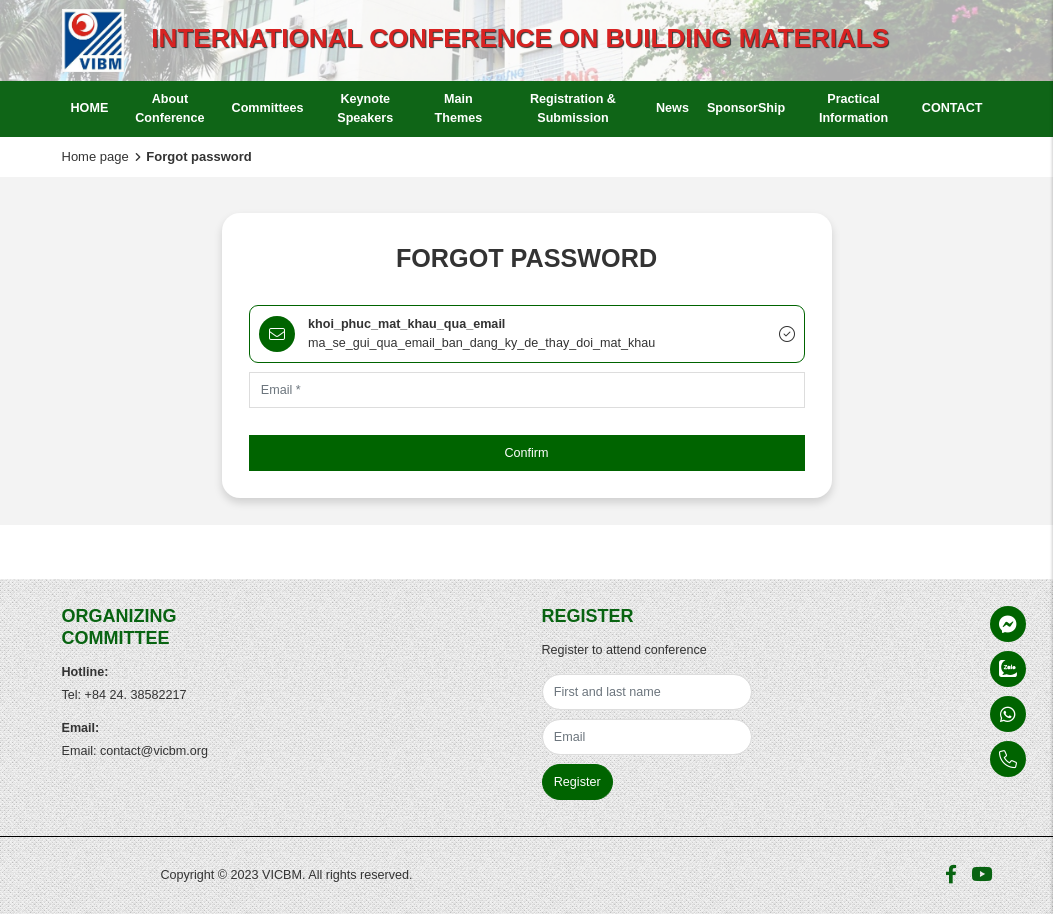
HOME (90, 108)
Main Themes (459, 108)
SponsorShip (746, 108)
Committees (268, 108)
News (672, 108)
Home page (95, 156)
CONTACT (952, 108)
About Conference (169, 108)
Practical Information (853, 108)
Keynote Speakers (365, 108)
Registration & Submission (573, 108)
